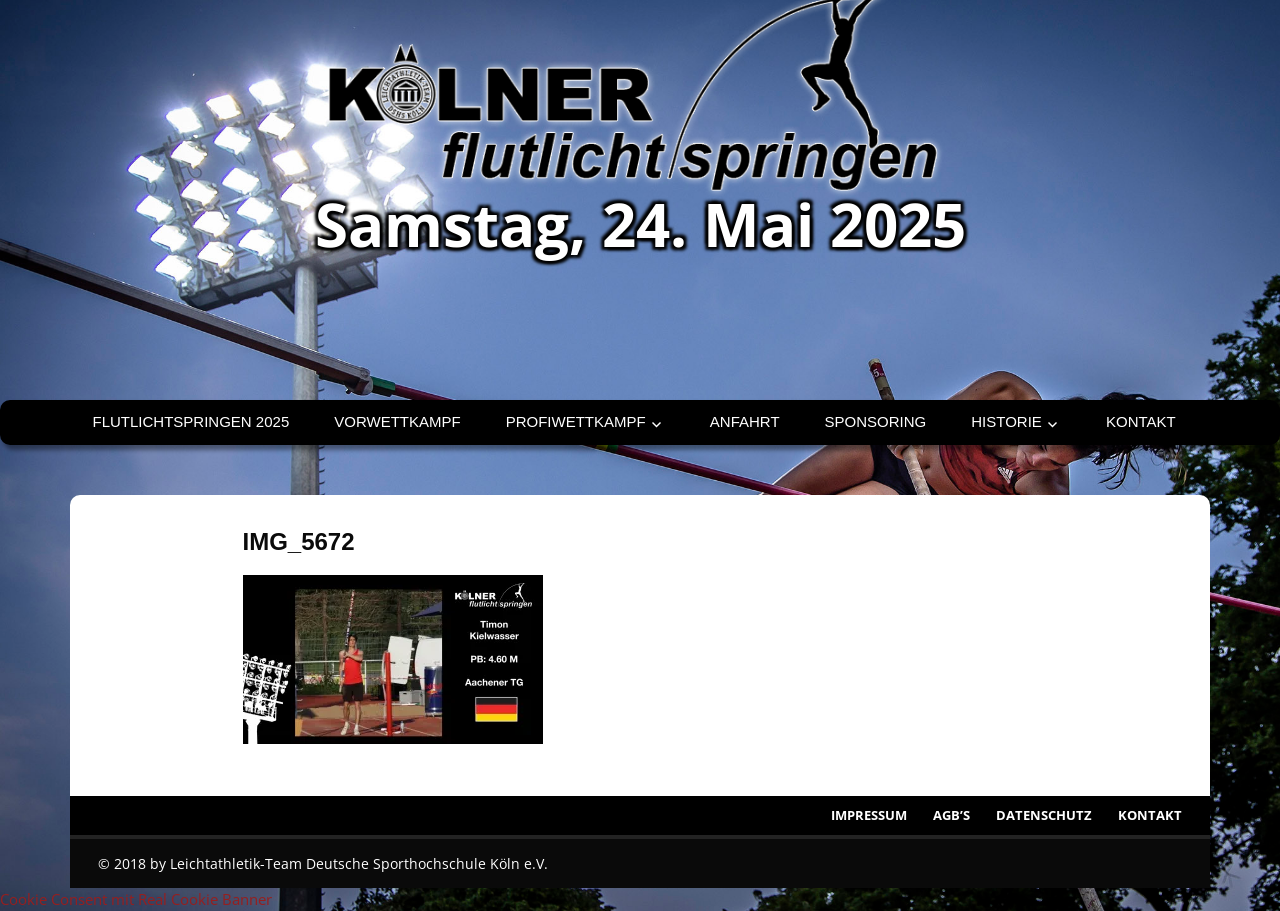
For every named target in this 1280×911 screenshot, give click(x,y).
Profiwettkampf (576, 421)
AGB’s (951, 815)
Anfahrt (745, 421)
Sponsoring (876, 421)
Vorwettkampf (397, 421)
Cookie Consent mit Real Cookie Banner (136, 899)
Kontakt (1141, 421)
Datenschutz (1044, 815)
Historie (1006, 421)
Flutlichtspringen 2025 (191, 421)
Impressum (869, 815)
